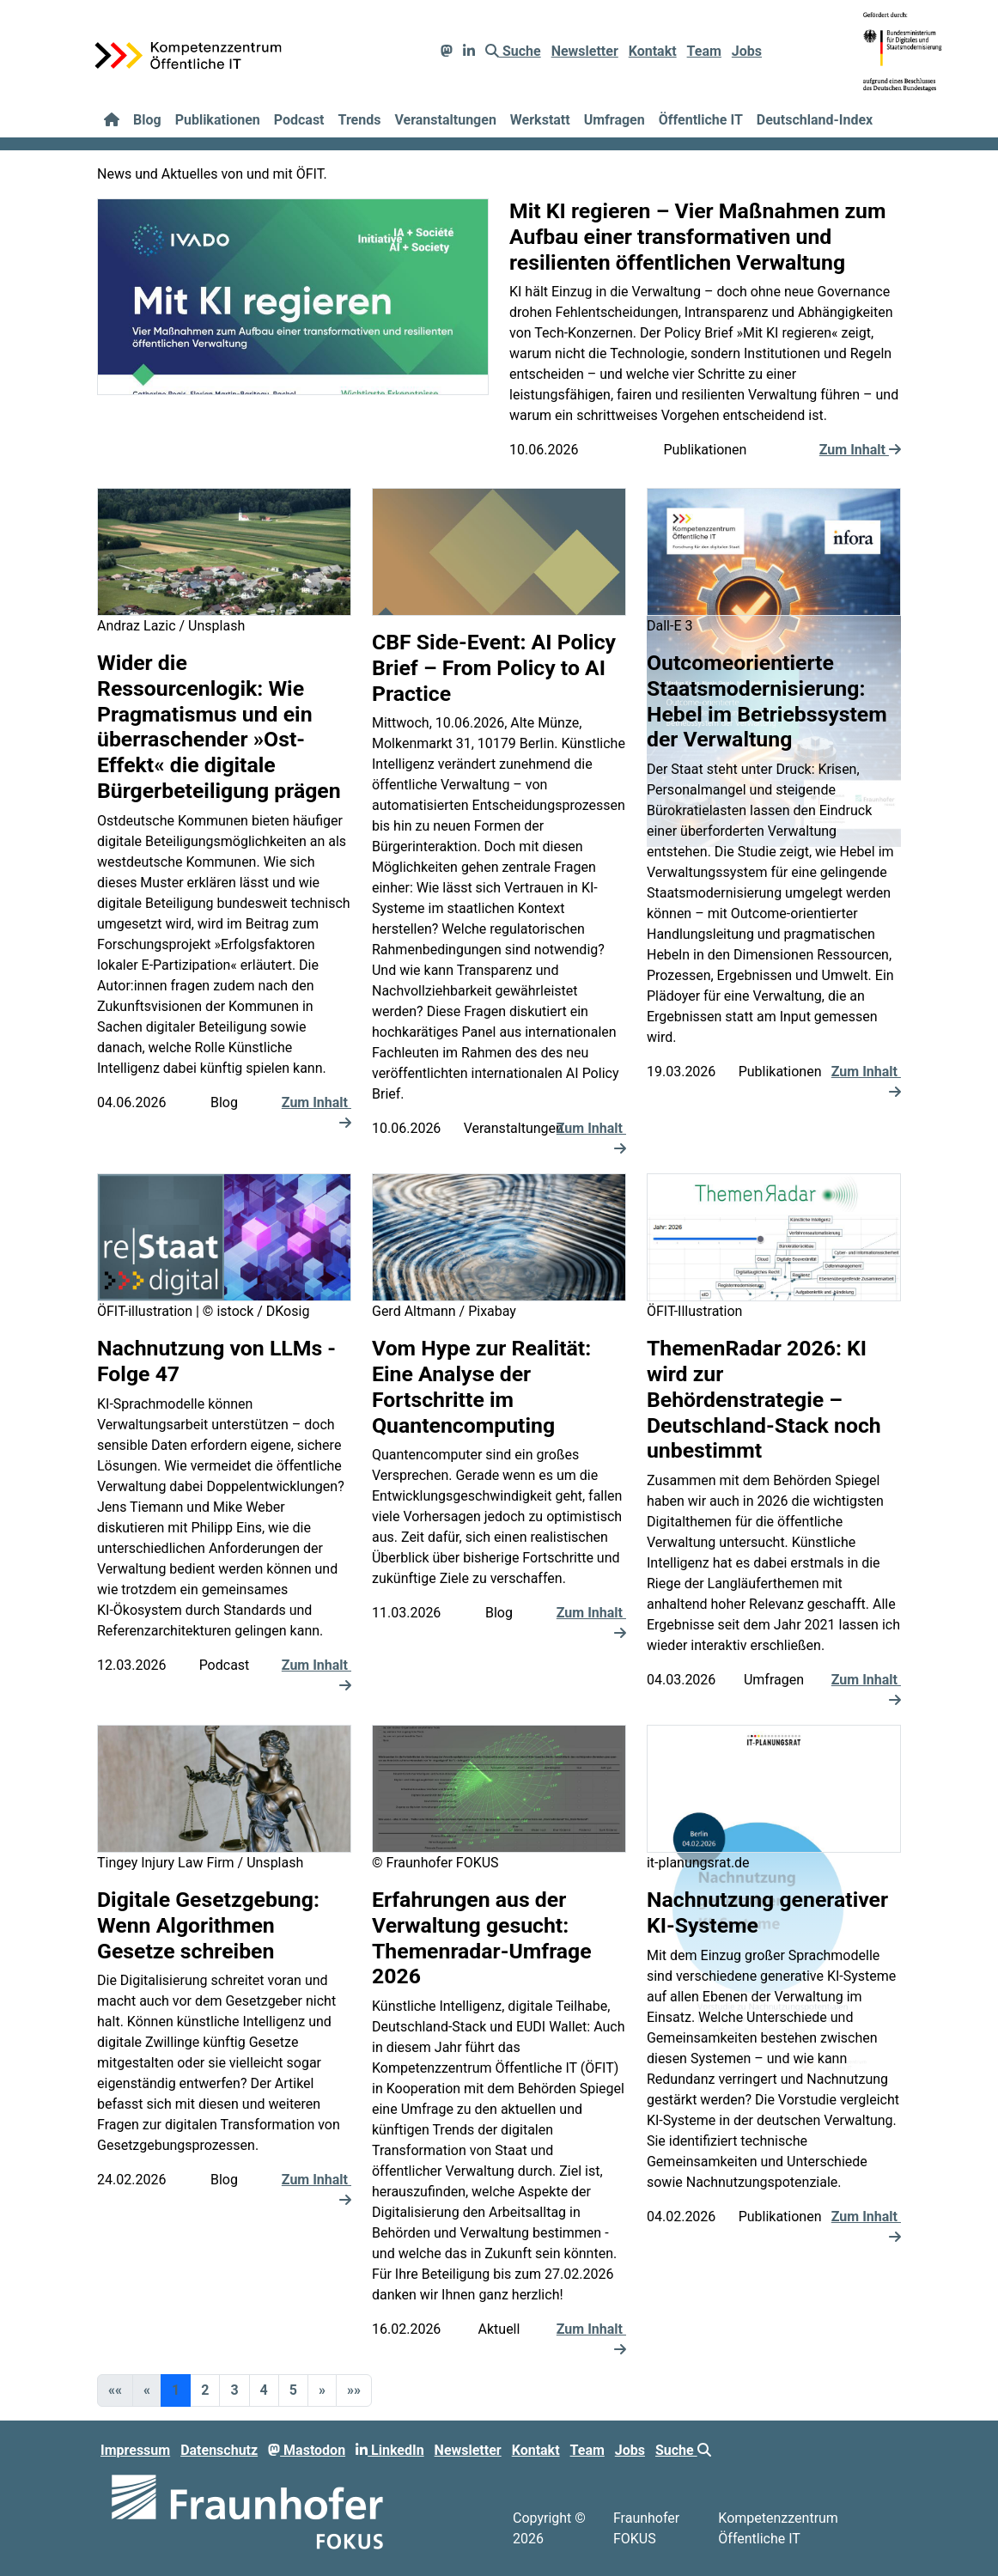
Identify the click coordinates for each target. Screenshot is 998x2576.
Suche (513, 51)
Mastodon (306, 2450)
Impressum (135, 2450)
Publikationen (217, 120)
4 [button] (264, 2390)
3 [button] (234, 2390)
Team (704, 51)
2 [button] (205, 2390)
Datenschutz (219, 2450)
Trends (359, 120)
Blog (147, 120)
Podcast (299, 120)
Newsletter (584, 51)
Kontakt (653, 51)
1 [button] (176, 2390)
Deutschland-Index (815, 120)
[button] (322, 2390)
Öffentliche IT (701, 120)
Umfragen (614, 120)
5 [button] (293, 2390)
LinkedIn (390, 2450)
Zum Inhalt (860, 450)
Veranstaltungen (445, 120)
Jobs (747, 51)
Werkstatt (540, 120)
